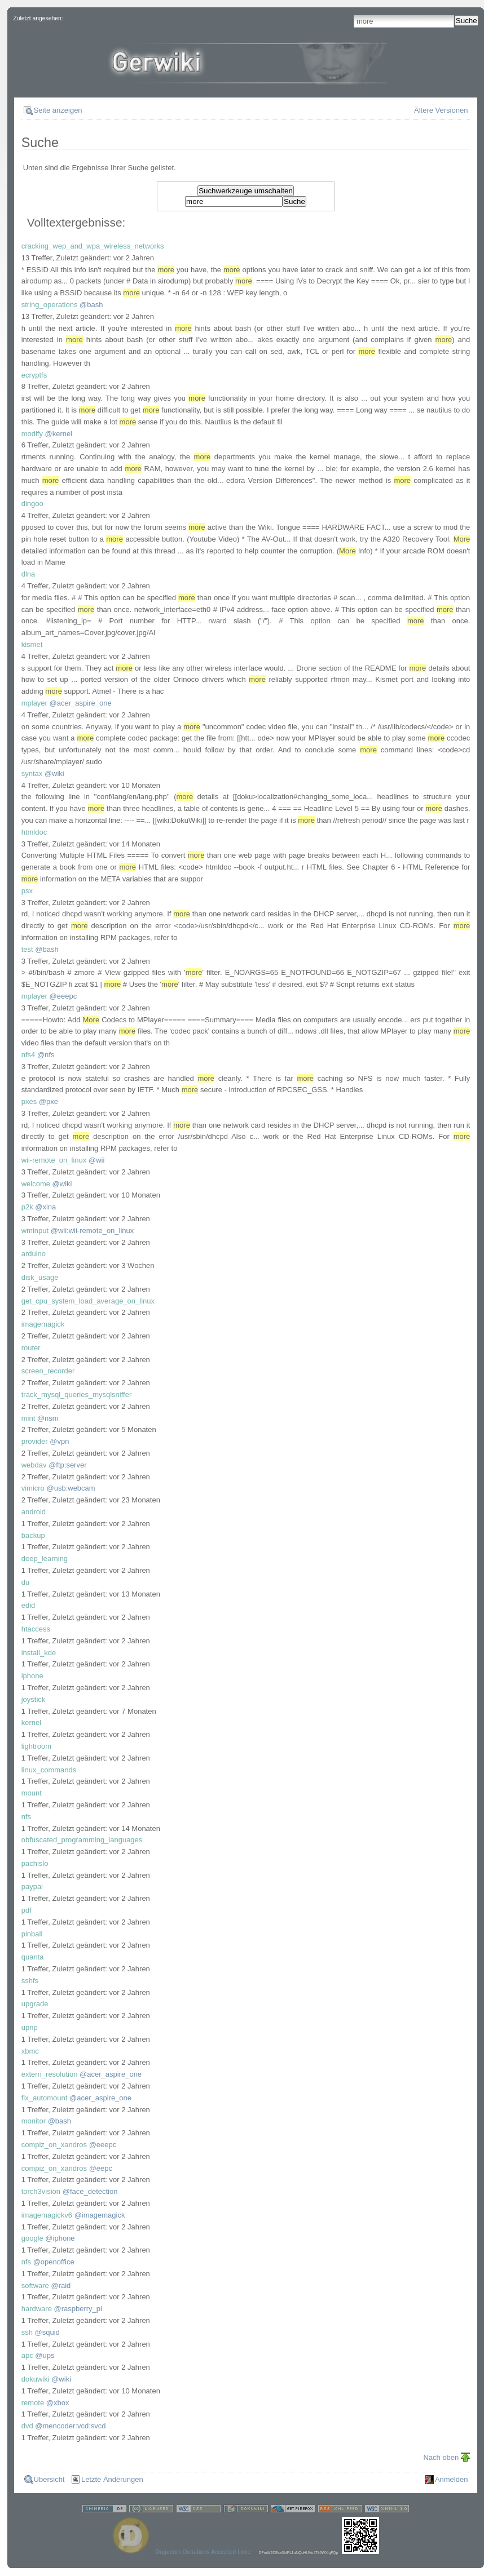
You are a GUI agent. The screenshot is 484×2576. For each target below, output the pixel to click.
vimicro (33, 1488)
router (31, 1348)
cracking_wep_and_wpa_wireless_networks (92, 246)
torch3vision (40, 2191)
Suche (466, 20)
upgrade (35, 2003)
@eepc (100, 2168)
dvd (27, 2426)
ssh (27, 2332)
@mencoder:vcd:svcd (70, 2426)
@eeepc (63, 996)
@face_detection (90, 2191)
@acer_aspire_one (81, 703)
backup (33, 1535)
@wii (96, 1160)
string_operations (49, 304)
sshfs (29, 1980)
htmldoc (34, 832)
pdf (26, 1910)
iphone (32, 1675)
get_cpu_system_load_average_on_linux (88, 1301)
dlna (28, 574)
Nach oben (441, 2457)
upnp (29, 2027)
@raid (61, 2285)
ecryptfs (34, 375)
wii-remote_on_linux (54, 1160)
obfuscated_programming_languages (82, 1839)
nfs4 (28, 1054)
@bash (91, 304)
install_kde (38, 1652)
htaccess (35, 1629)
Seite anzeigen (58, 110)
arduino (33, 1253)
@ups (44, 2355)
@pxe (48, 1101)
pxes (29, 1101)
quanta (32, 1957)
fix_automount (44, 2098)
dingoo (32, 503)
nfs (26, 1816)
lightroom (36, 1746)
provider (34, 1441)
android (33, 1512)
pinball (32, 1934)
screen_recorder (48, 1371)
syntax (32, 773)
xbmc (30, 2051)
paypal (32, 1886)
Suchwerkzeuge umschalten (246, 191)
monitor (33, 2121)
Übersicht (49, 2479)
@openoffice (53, 2262)
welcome (35, 1184)
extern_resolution (49, 2074)
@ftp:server (67, 1465)
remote (32, 2402)
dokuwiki (35, 2379)
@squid (47, 2332)
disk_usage (40, 1277)
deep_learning (44, 1558)
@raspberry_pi (78, 2308)
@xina (45, 1207)
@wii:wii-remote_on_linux (92, 1230)
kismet (32, 644)
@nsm (48, 1418)
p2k (27, 1207)
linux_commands (49, 1770)
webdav (34, 1465)
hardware (36, 2308)
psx (27, 890)
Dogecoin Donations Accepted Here (202, 2551)
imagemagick (43, 1324)
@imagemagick (99, 2215)
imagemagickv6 (46, 2215)
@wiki (54, 773)
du (25, 1582)
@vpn (59, 1441)
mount (31, 1793)
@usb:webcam (70, 1488)
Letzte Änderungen (112, 2479)
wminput (35, 1230)
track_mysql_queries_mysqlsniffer (76, 1394)
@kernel (59, 433)
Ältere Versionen (441, 110)
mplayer (34, 703)
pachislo (35, 1863)
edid (28, 1605)
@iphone (59, 2238)
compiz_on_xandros (54, 2144)
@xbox (57, 2402)
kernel (31, 1722)
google (32, 2238)
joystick (33, 1699)
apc (27, 2355)
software (35, 2285)
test (27, 949)
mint (28, 1418)
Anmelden (451, 2479)
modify (32, 433)
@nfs (46, 1054)
